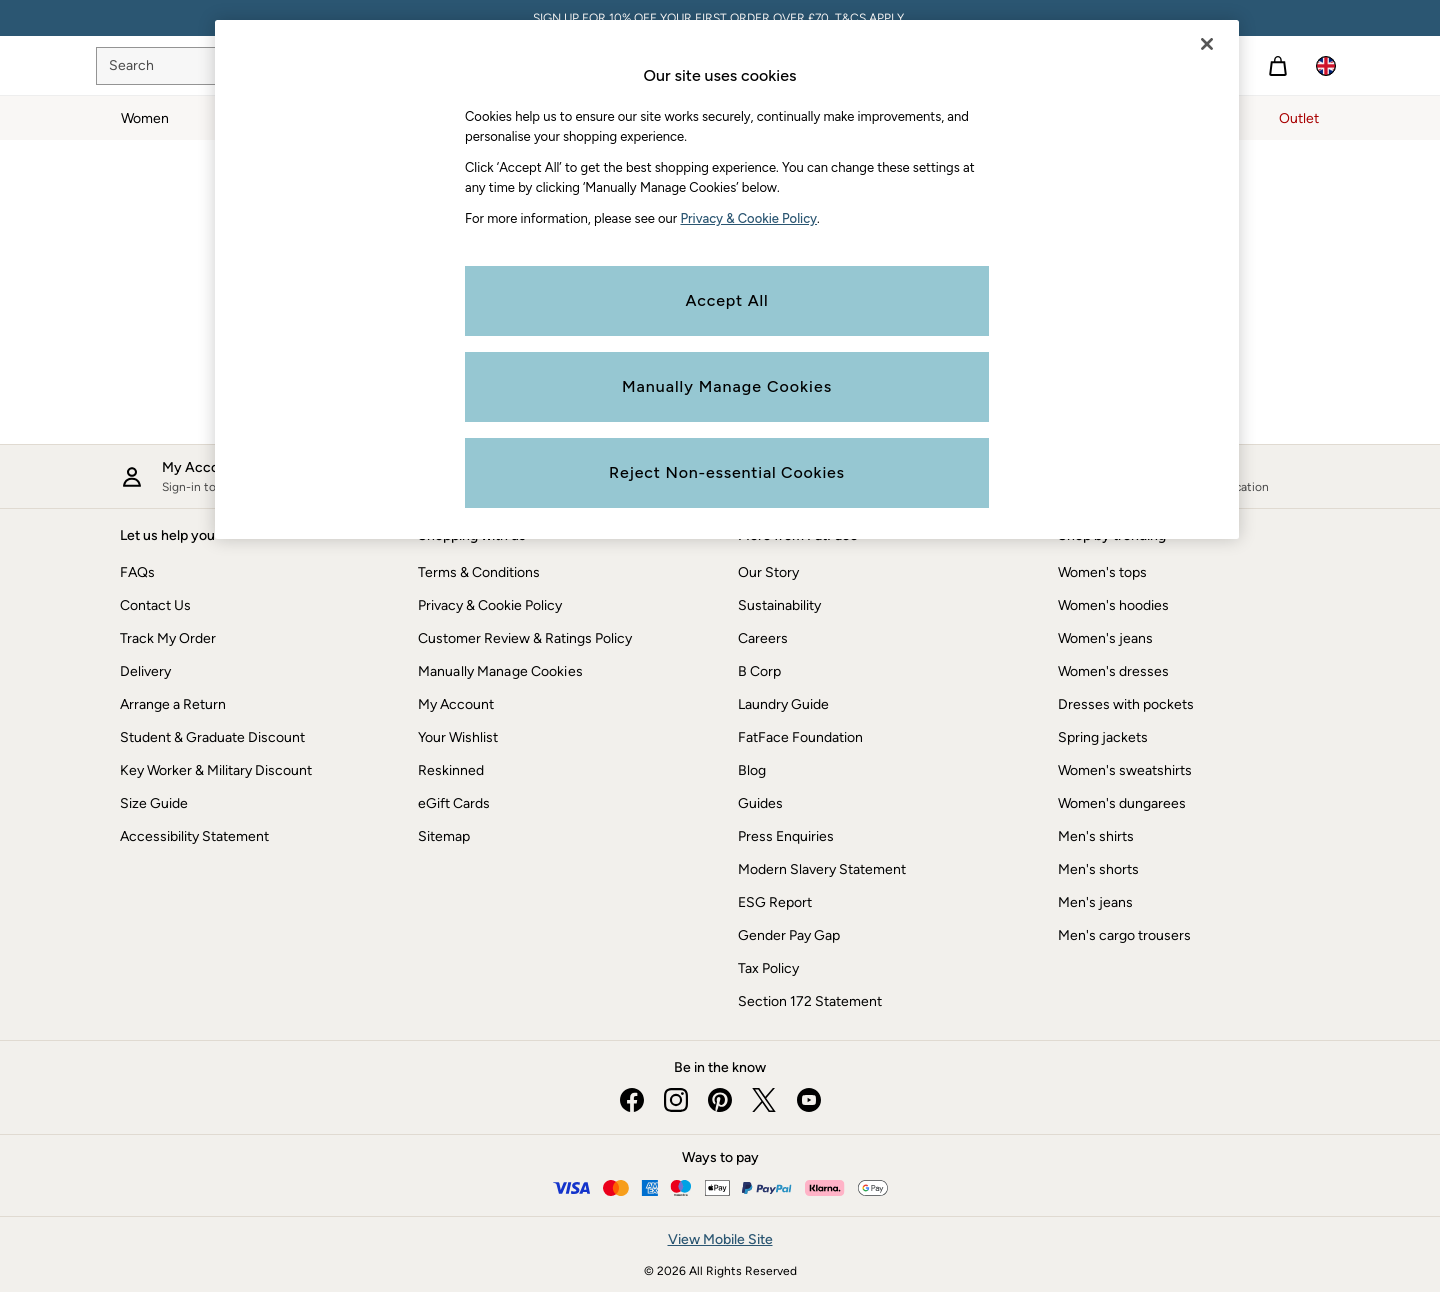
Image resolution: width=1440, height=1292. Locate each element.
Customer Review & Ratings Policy (525, 638)
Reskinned (451, 770)
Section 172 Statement (810, 1001)
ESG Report (775, 902)
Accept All (727, 300)
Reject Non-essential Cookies (727, 472)
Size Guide (154, 803)
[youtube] (808, 1100)
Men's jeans (1095, 902)
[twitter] (764, 1100)
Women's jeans (1105, 638)
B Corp (759, 671)
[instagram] (676, 1100)
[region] (727, 279)
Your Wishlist (458, 737)
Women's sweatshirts (1125, 770)
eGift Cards (454, 803)
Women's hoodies (1113, 605)
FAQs (137, 572)
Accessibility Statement (194, 836)
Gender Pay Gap (789, 935)
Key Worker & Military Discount (216, 770)
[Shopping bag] (1278, 66)
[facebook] (632, 1100)
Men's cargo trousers (1124, 935)
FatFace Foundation (800, 737)
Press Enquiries (786, 836)
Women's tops (1102, 572)
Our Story (768, 572)
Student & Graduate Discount (212, 737)
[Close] (1207, 44)
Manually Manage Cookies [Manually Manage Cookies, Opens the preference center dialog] (727, 386)
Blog (752, 770)
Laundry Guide (783, 704)
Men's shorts (1098, 869)
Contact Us (155, 605)
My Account (456, 704)
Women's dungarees (1122, 803)
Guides (760, 803)
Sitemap (444, 836)
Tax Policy (768, 968)
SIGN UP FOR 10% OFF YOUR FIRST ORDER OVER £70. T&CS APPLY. (720, 18)
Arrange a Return (173, 704)
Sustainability (779, 605)
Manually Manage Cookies (500, 671)
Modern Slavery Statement (822, 869)
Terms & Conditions (479, 572)
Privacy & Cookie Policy (490, 605)
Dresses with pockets (1126, 704)
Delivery (145, 671)
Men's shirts (1096, 836)
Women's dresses (1113, 671)
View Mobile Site (720, 1239)
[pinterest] (720, 1100)
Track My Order (168, 638)
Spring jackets (1103, 737)
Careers (763, 638)
